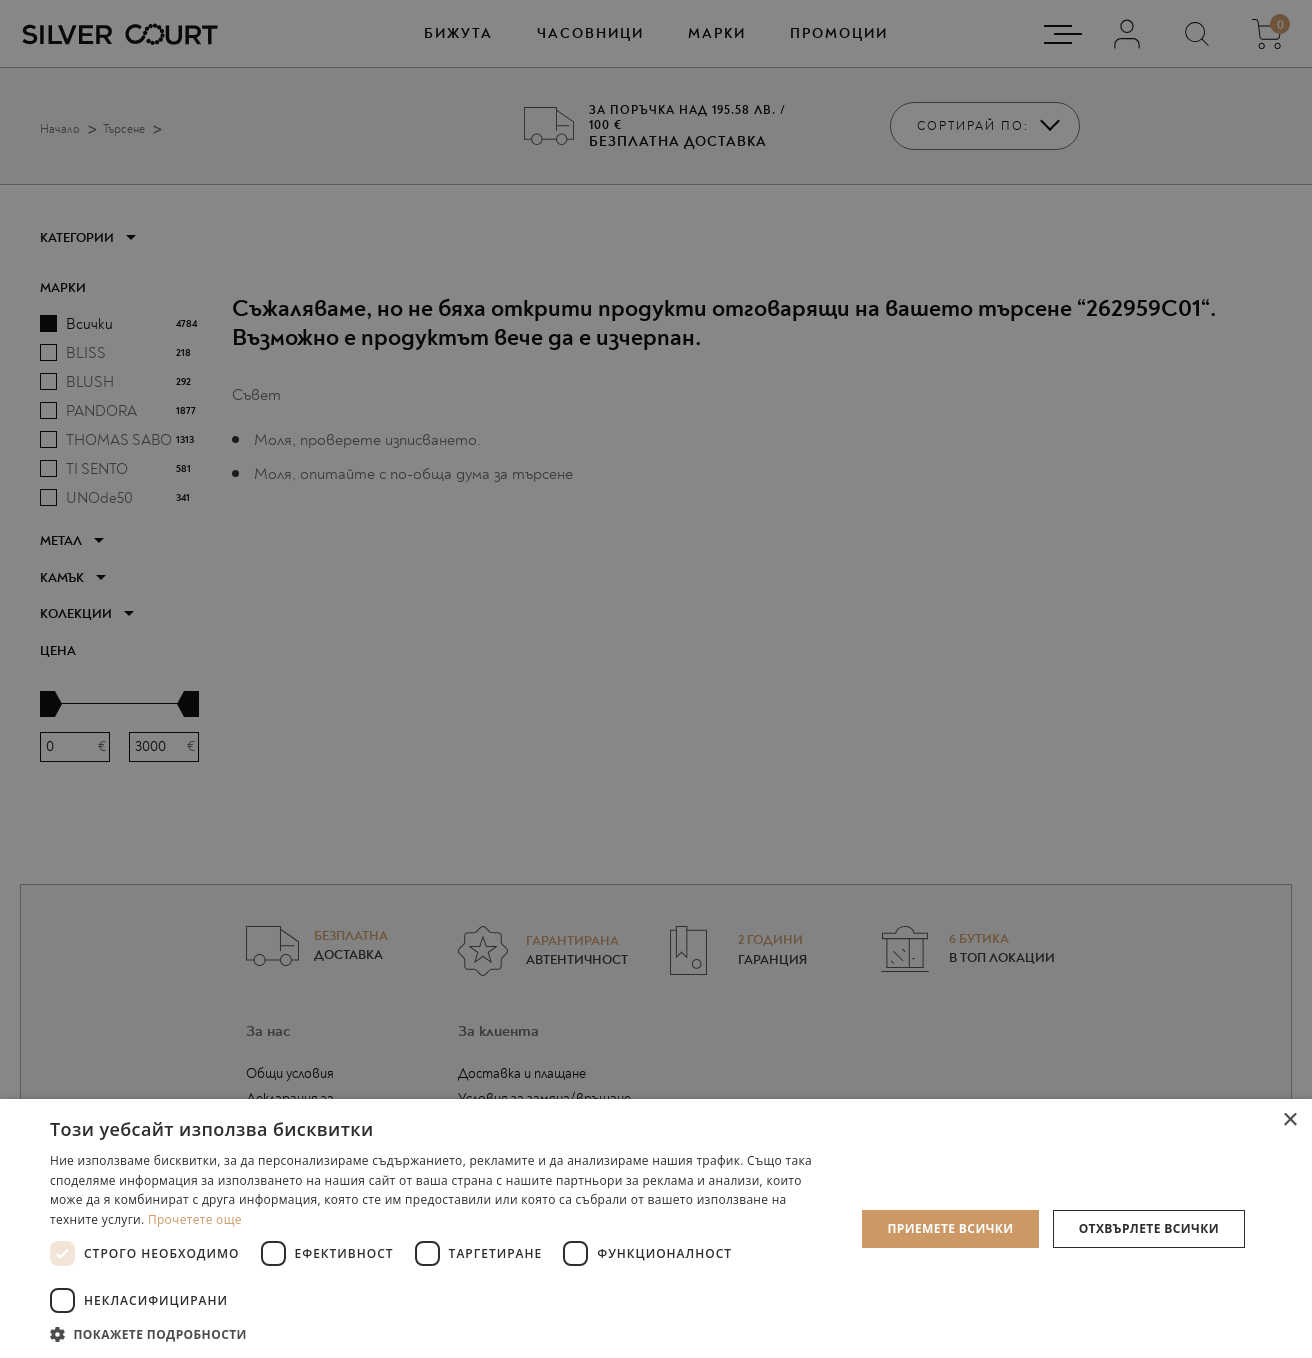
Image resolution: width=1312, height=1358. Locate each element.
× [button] (1289, 1120)
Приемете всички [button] (950, 1228)
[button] (440, 1333)
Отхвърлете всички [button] (1149, 1228)
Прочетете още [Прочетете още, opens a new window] (195, 1219)
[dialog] (656, 679)
